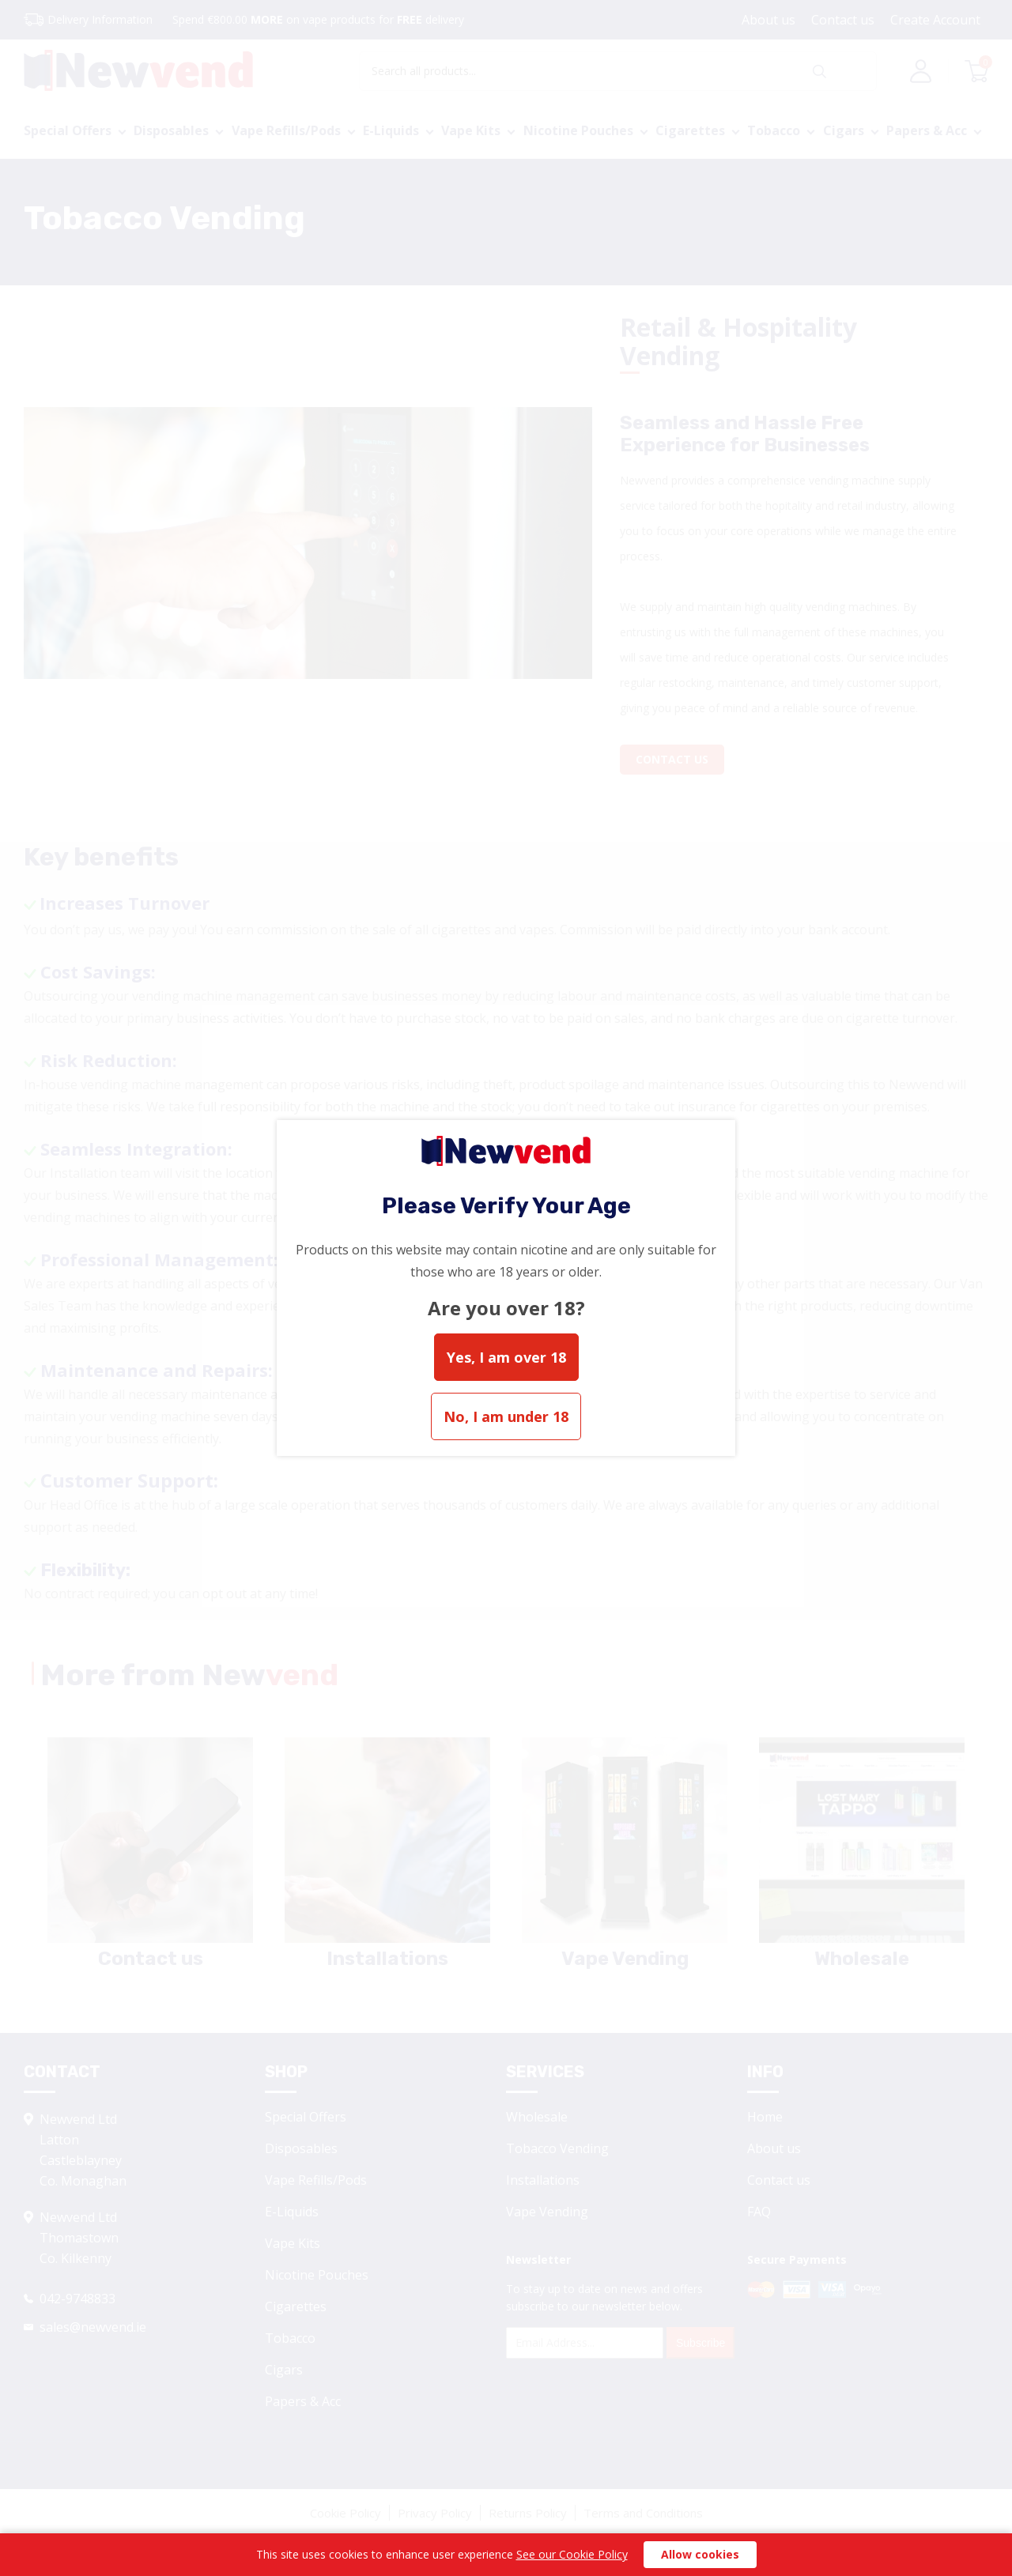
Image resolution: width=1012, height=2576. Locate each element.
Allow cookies (700, 2554)
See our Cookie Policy (572, 2554)
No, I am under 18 (506, 1416)
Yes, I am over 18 (506, 1357)
